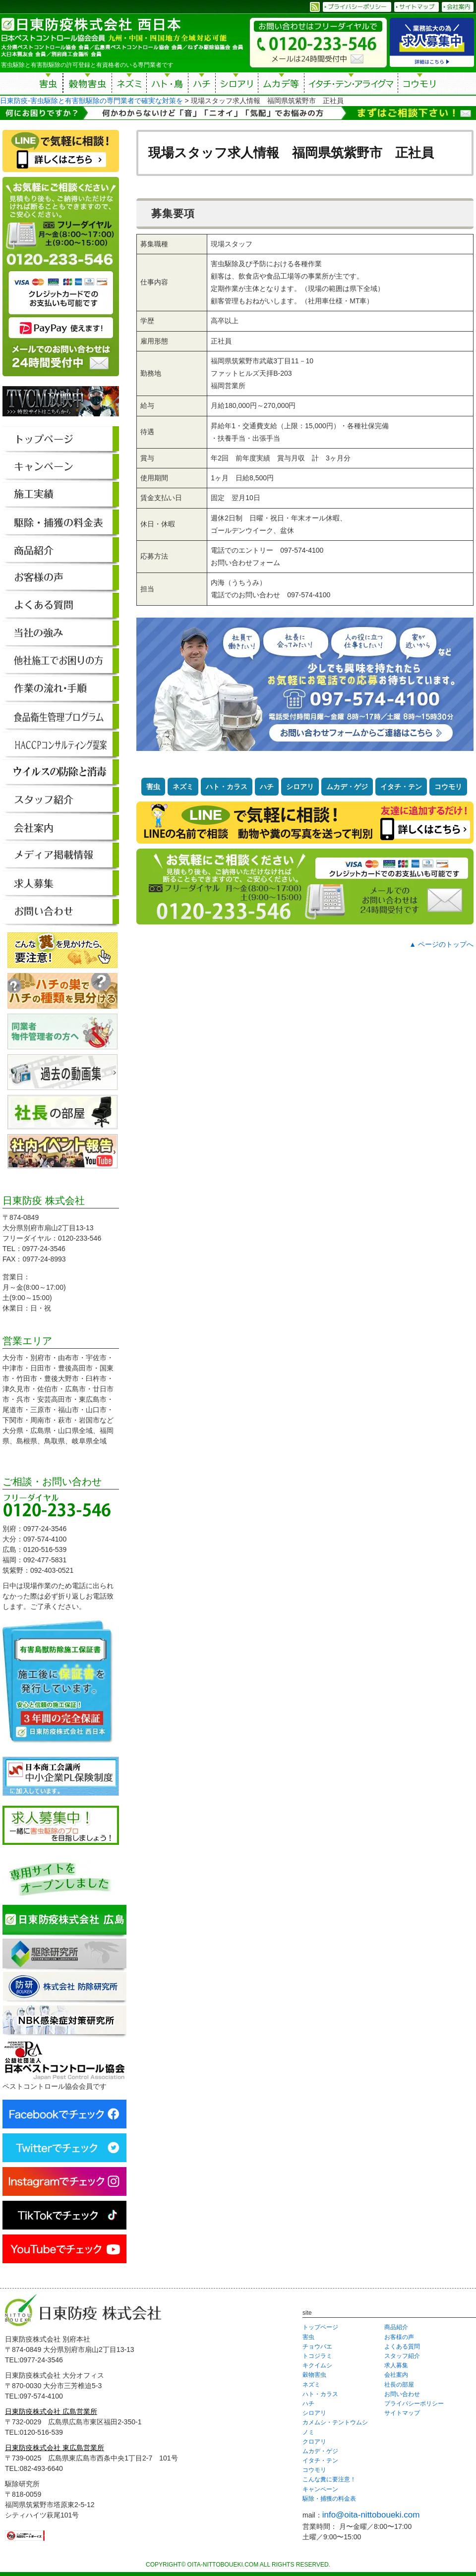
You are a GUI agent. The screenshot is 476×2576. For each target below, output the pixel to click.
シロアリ (237, 84)
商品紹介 (396, 2327)
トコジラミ (317, 2355)
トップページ (320, 2327)
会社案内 (396, 2374)
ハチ (202, 84)
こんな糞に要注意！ (329, 2479)
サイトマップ (402, 2412)
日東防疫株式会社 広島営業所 (51, 2411)
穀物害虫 (87, 84)
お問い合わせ (402, 2394)
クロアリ (314, 2441)
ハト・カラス (226, 787)
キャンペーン (320, 2489)
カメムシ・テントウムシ (335, 2422)
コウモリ (420, 84)
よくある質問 (402, 2346)
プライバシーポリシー (414, 2403)
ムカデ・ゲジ (347, 787)
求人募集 (396, 2365)
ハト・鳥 (167, 84)
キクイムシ (317, 2365)
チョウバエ (317, 2346)
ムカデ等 (281, 84)
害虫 (48, 84)
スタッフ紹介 (402, 2355)
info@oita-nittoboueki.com (371, 2514)
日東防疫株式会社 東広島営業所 (54, 2448)
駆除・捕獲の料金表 (329, 2498)
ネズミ (129, 84)
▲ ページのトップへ (441, 944)
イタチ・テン (351, 84)
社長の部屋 (399, 2384)
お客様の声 (399, 2337)
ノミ (308, 2432)
